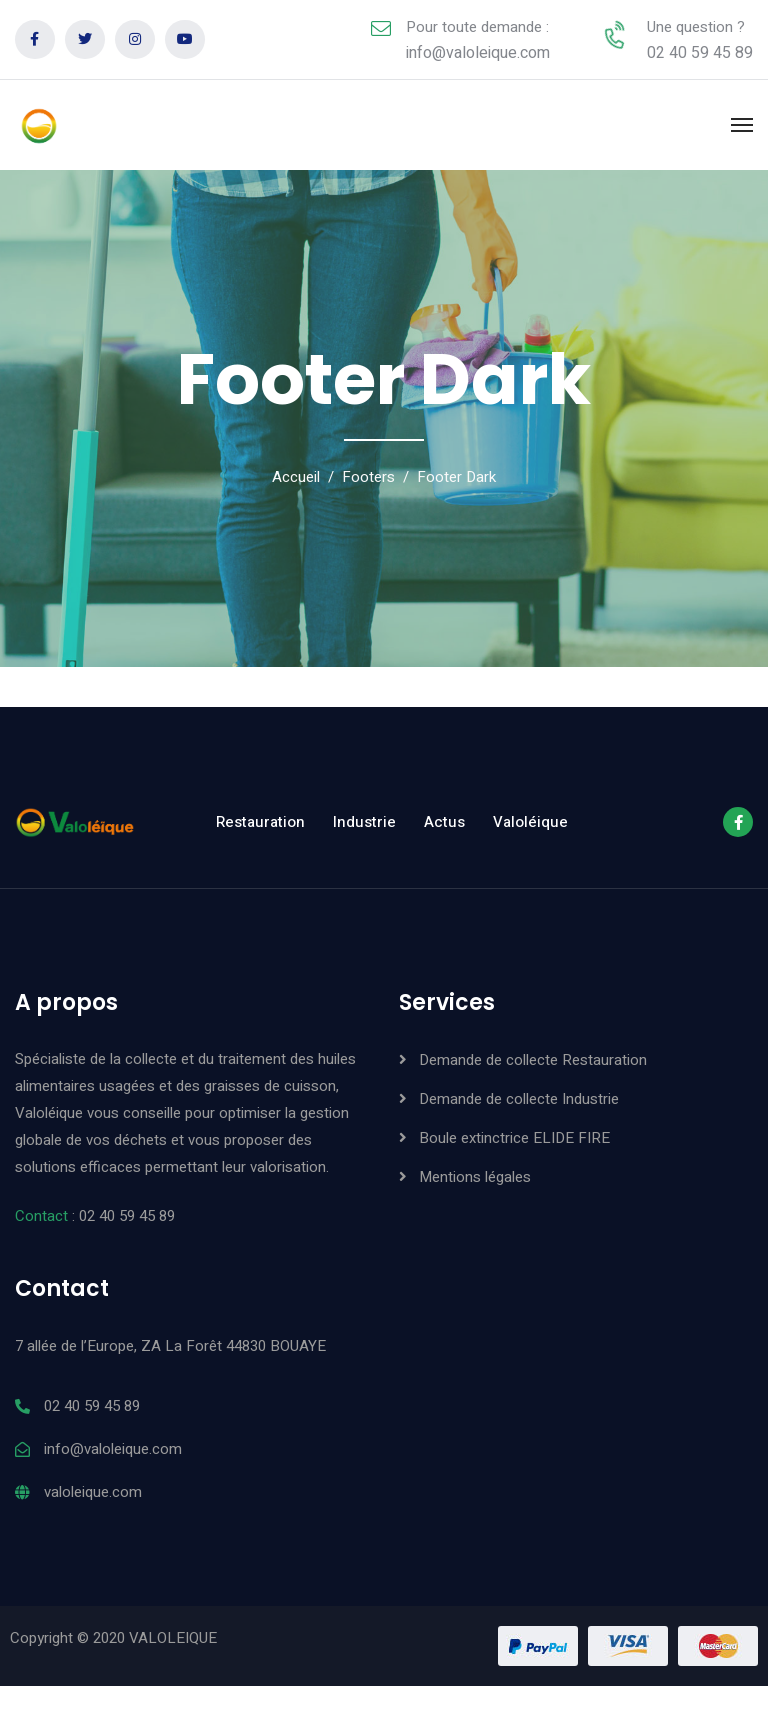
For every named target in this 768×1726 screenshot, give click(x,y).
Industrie (364, 822)
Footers (368, 477)
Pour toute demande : (477, 27)
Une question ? (696, 27)
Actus (444, 822)
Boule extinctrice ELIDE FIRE (514, 1138)
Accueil (296, 477)
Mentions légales (475, 1177)
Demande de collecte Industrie (519, 1099)
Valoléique (530, 822)
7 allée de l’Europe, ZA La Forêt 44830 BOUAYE (170, 1346)
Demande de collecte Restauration (533, 1060)
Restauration (260, 822)
